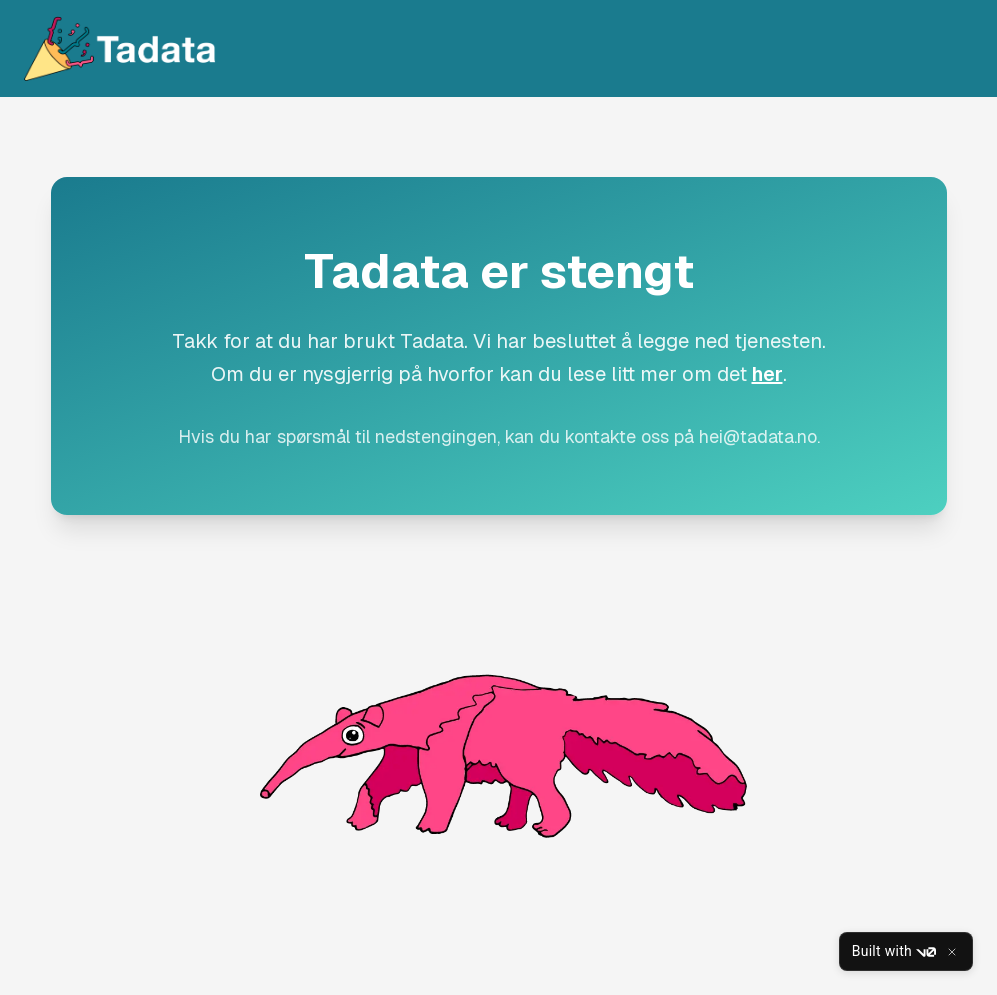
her (767, 374)
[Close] (952, 952)
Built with (894, 952)
